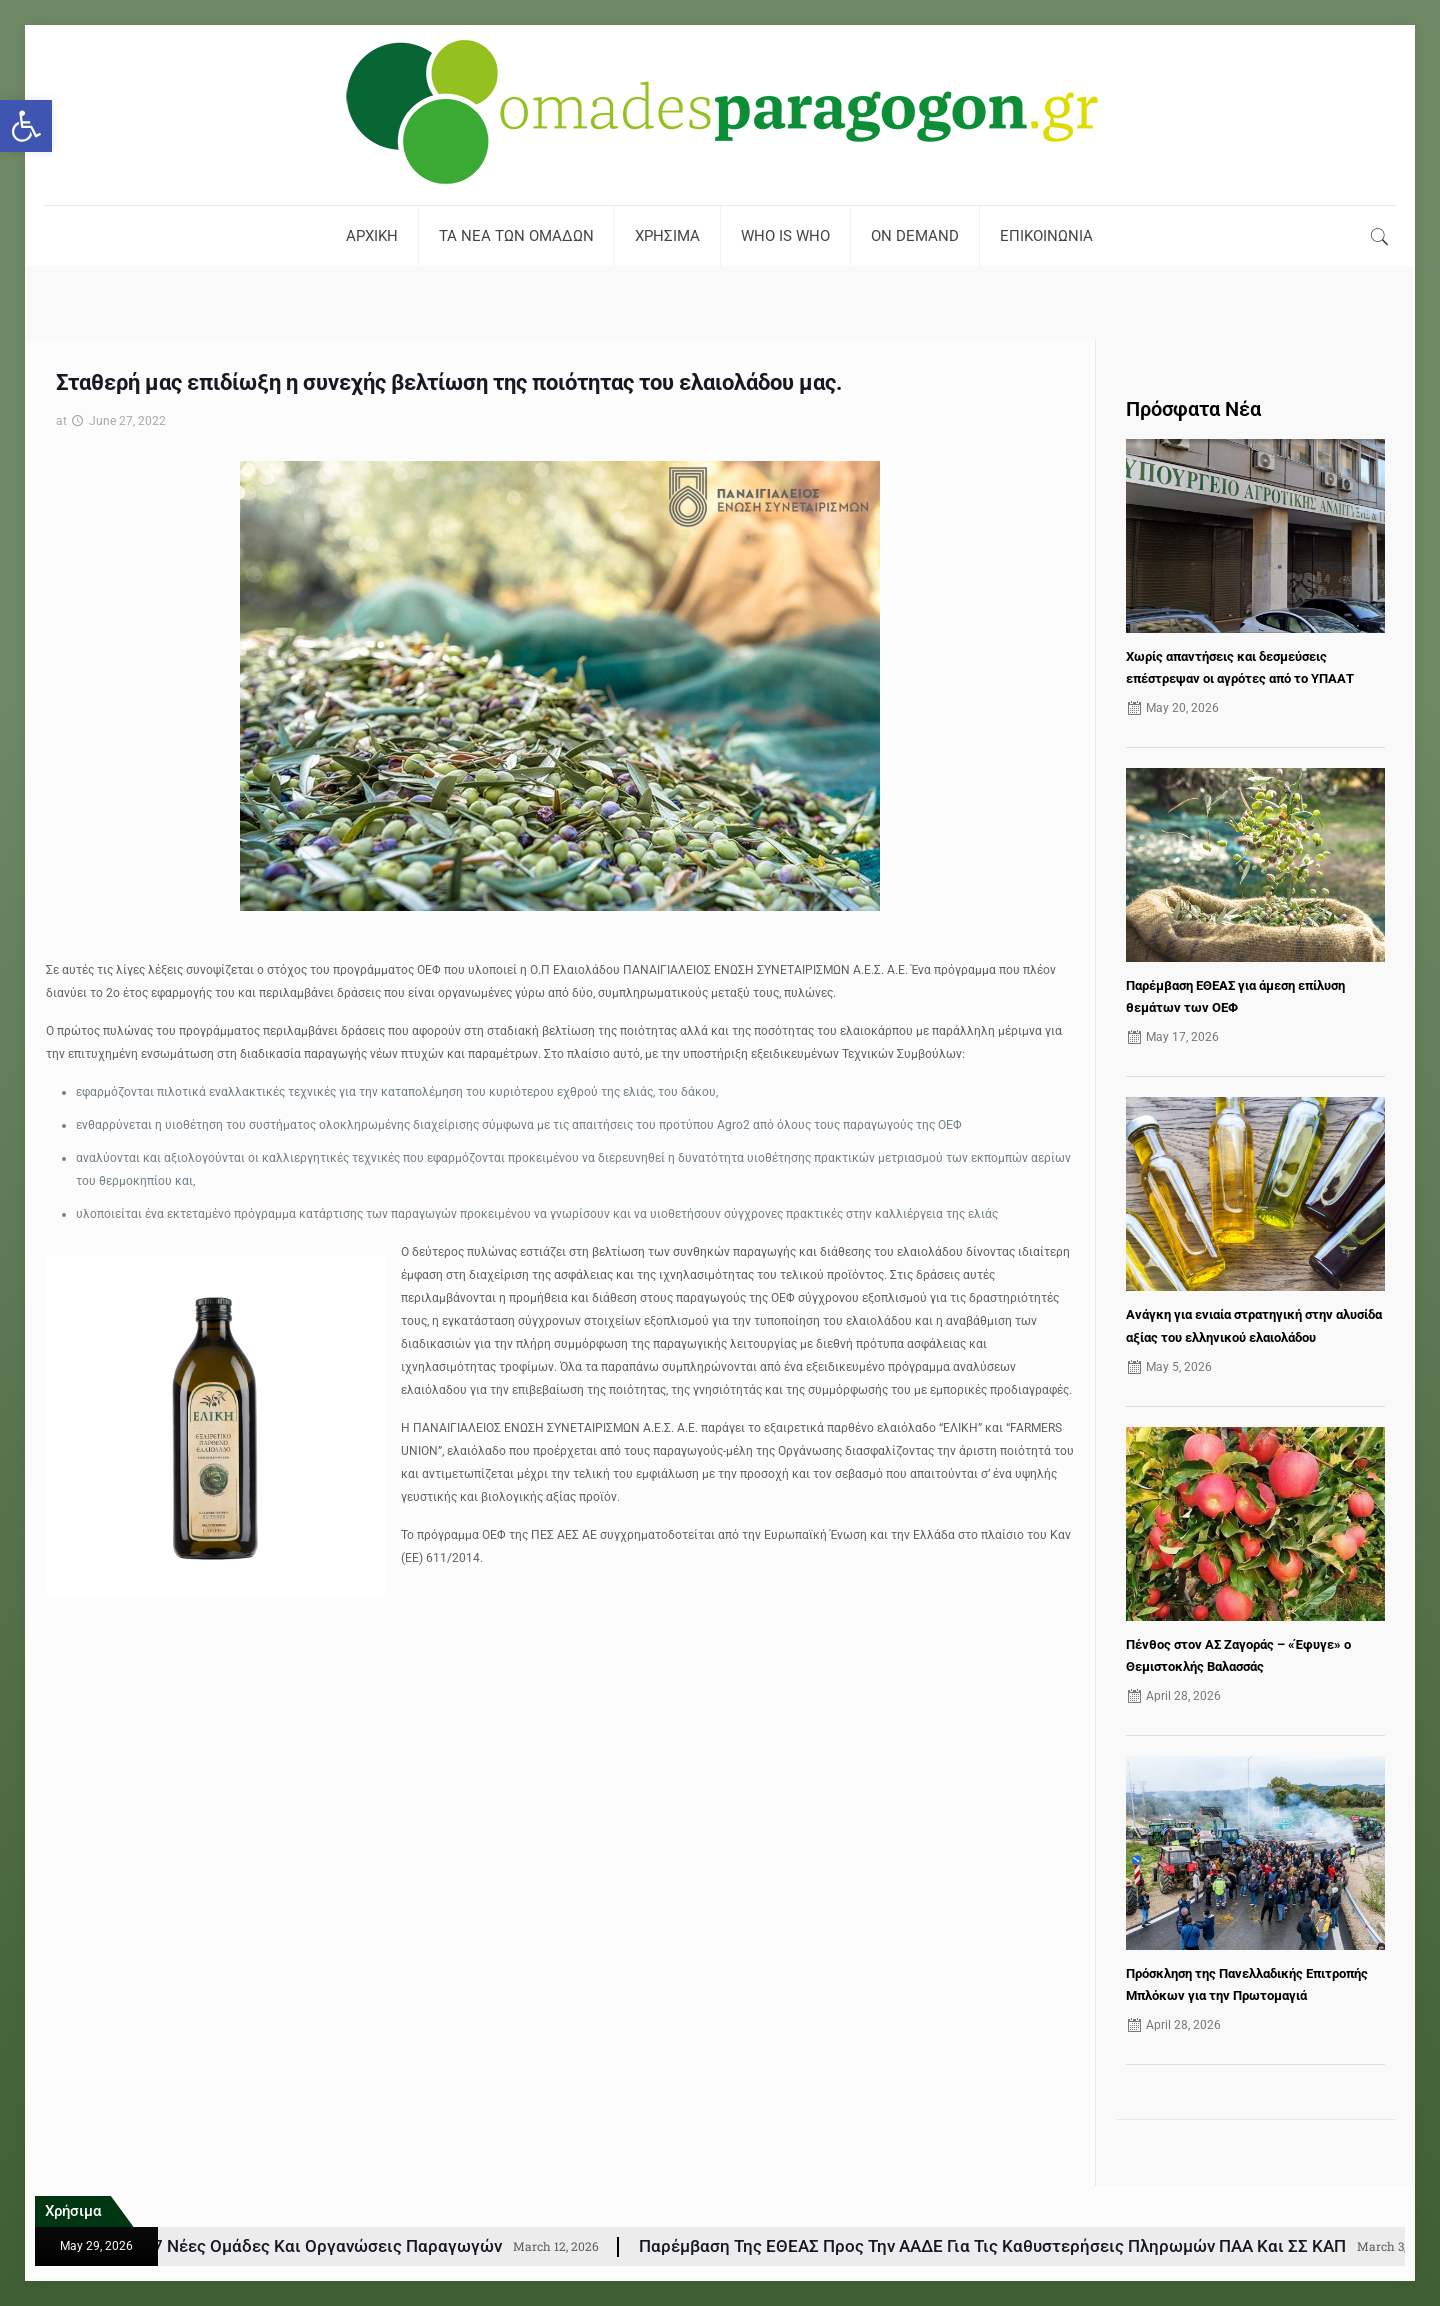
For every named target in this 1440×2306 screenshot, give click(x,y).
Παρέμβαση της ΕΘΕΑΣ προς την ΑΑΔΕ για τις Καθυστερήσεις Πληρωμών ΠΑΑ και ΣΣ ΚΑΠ (1073, 2246)
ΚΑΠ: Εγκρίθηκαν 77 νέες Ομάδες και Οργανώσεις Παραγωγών (334, 2246)
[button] (26, 126)
